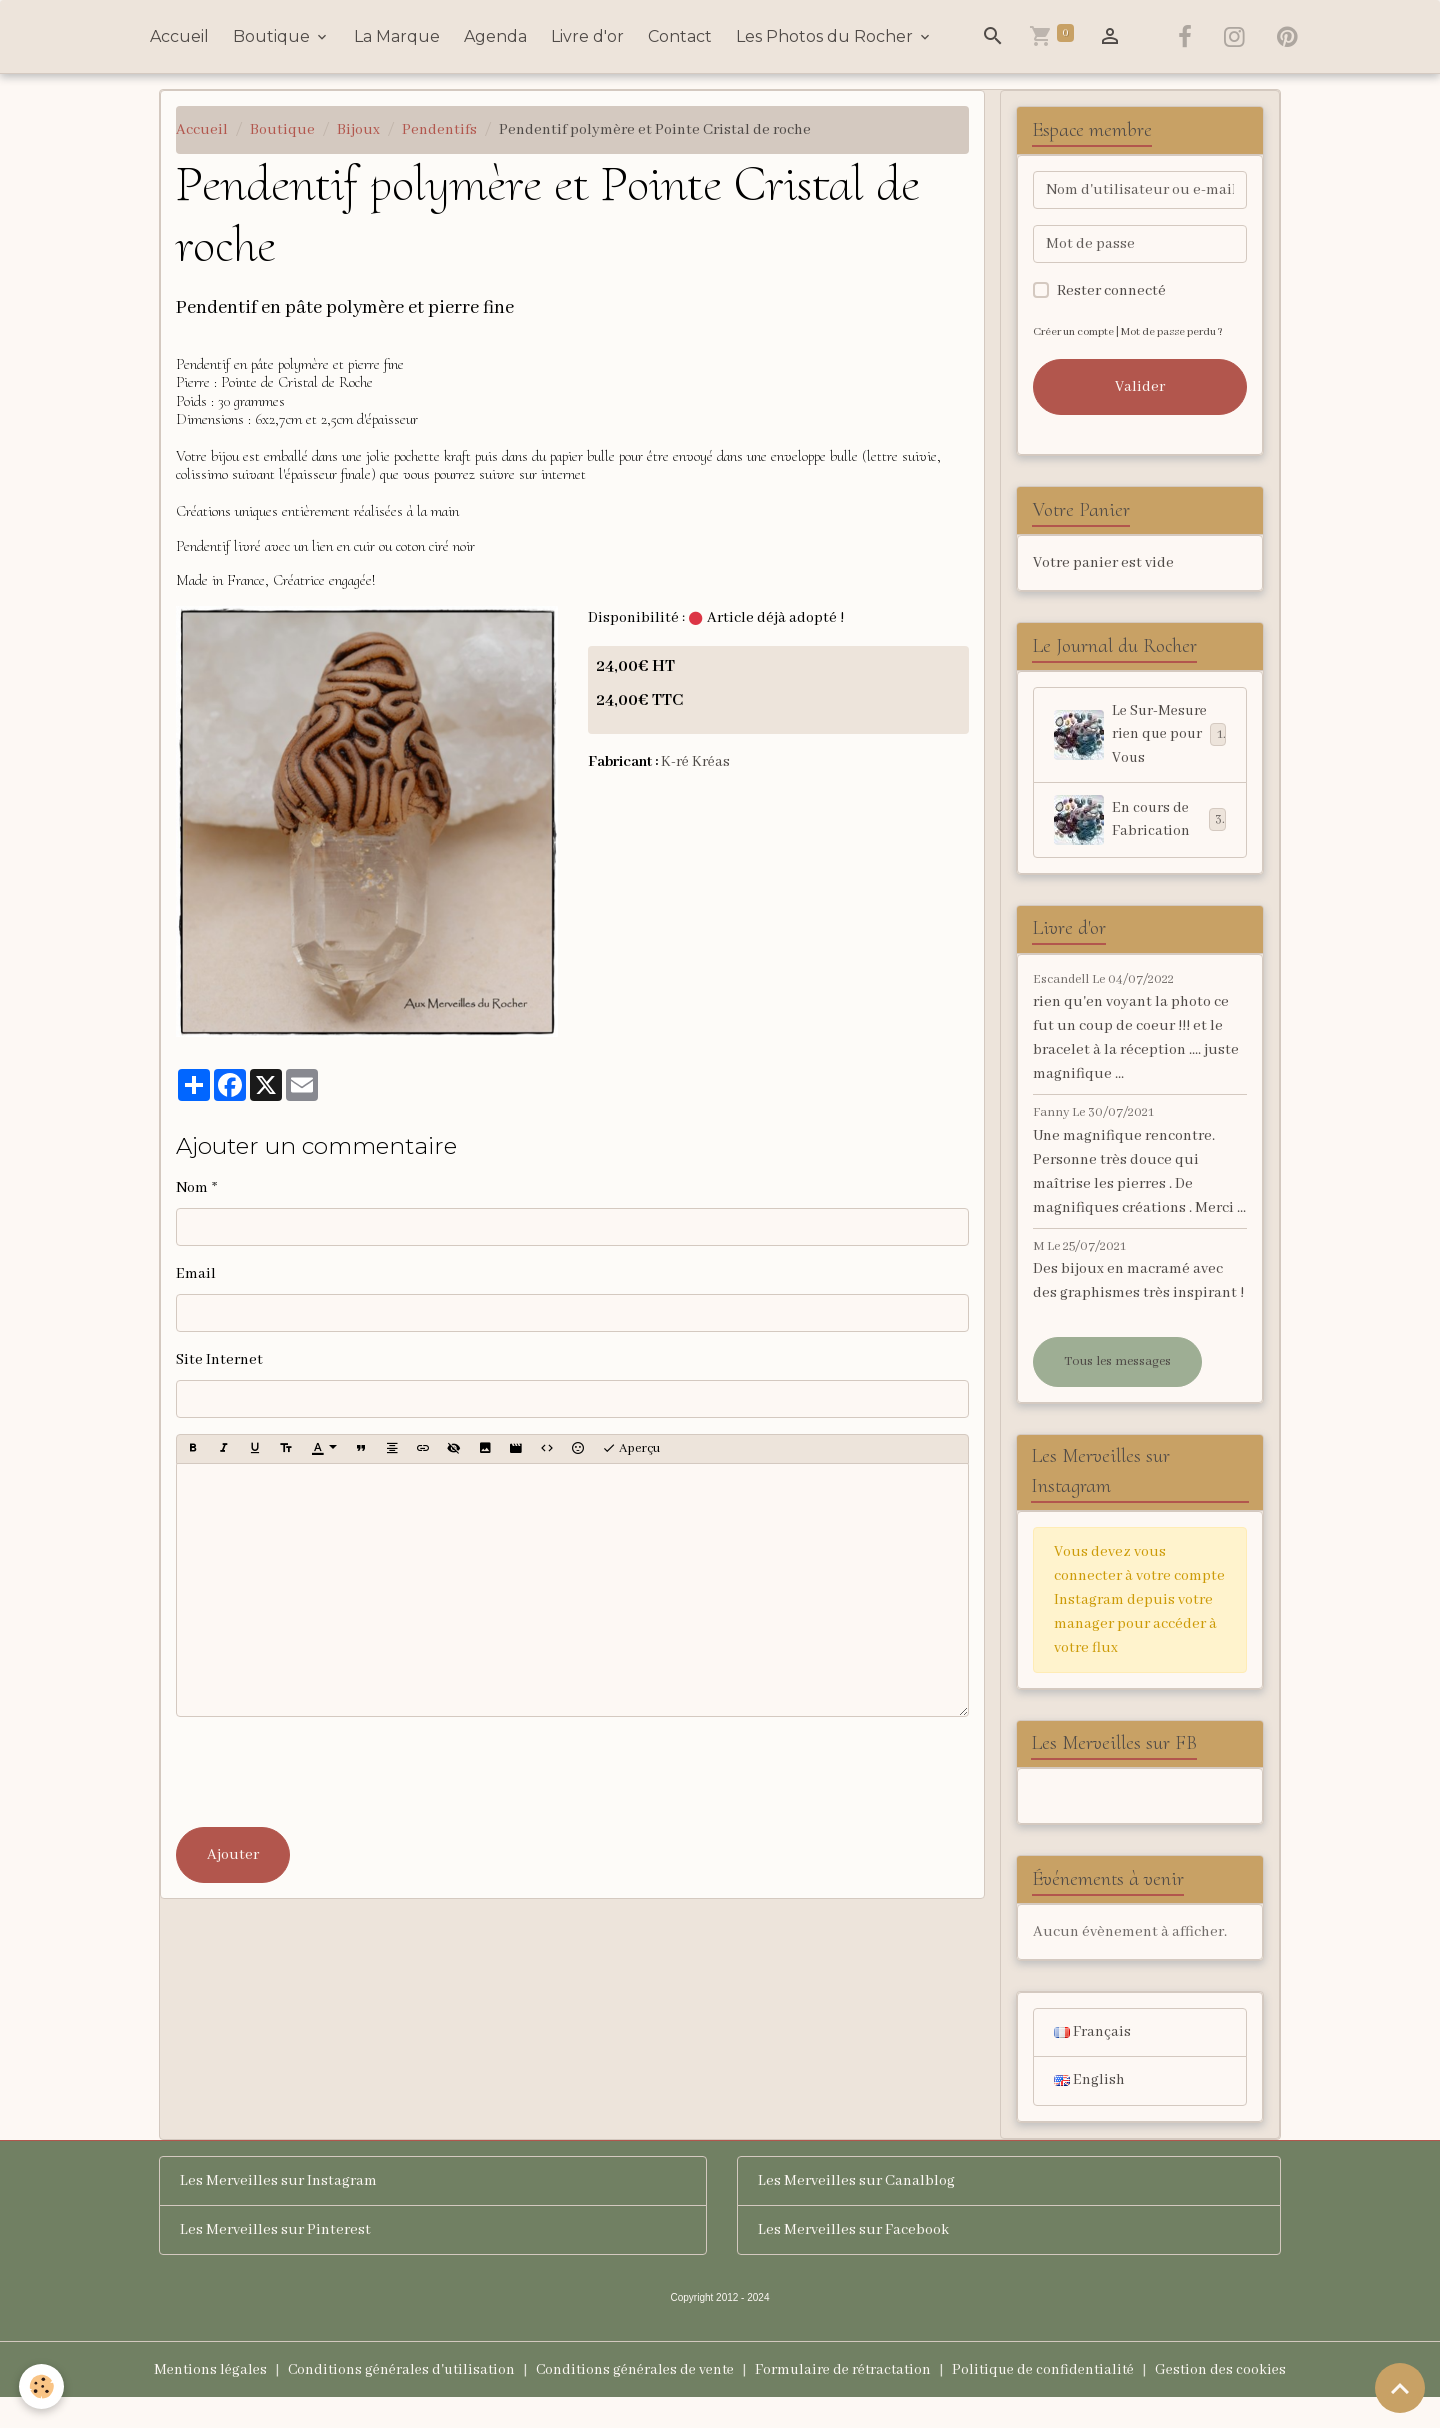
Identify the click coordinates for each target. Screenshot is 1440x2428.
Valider (1140, 387)
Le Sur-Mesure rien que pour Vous (1140, 748)
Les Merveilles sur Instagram (278, 2211)
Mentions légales (192, 2400)
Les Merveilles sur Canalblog (856, 2211)
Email (196, 1274)
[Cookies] (42, 2386)
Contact (680, 36)
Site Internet (219, 1360)
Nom (192, 1188)
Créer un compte (1075, 331)
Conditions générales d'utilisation (389, 2400)
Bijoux (358, 130)
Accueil (179, 36)
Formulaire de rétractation (847, 2400)
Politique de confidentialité (1055, 2400)
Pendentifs (439, 130)
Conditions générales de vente (631, 2400)
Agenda (495, 36)
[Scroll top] (1400, 2388)
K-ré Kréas (696, 762)
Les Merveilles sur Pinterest (275, 2260)
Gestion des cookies (1238, 2400)
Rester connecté (1111, 291)
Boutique (273, 36)
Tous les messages (1117, 1387)
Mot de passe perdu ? (1179, 331)
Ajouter (233, 1855)
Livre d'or (587, 36)
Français (1092, 2062)
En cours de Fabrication (1140, 846)
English (1089, 2111)
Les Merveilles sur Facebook (853, 2260)
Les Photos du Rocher (826, 36)
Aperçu (631, 1449)
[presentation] (328, 1772)
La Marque (397, 36)
